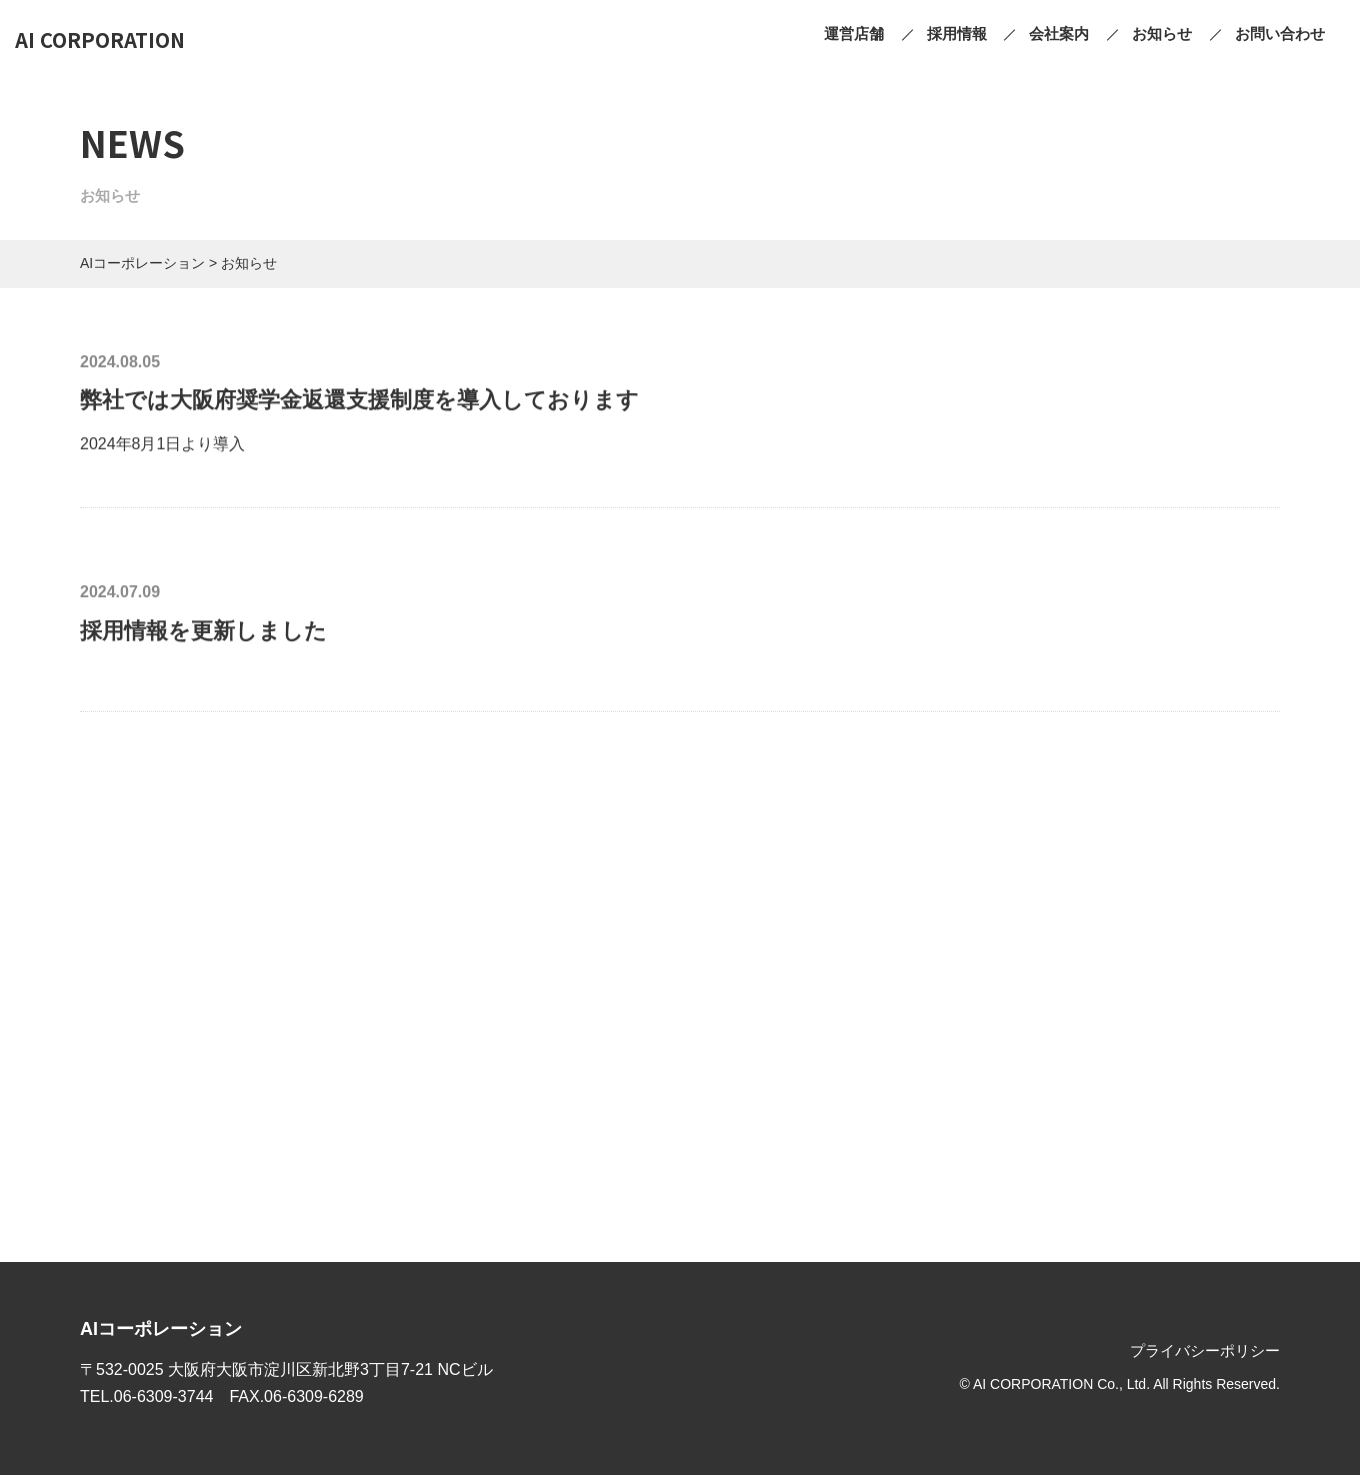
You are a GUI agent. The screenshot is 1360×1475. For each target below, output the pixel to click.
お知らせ (1162, 33)
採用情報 (957, 33)
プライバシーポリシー (1205, 1350)
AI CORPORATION (100, 39)
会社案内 (1059, 33)
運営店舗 (854, 33)
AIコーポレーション (161, 1329)
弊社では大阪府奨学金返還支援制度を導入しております (359, 401)
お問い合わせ (1280, 33)
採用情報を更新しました (203, 631)
